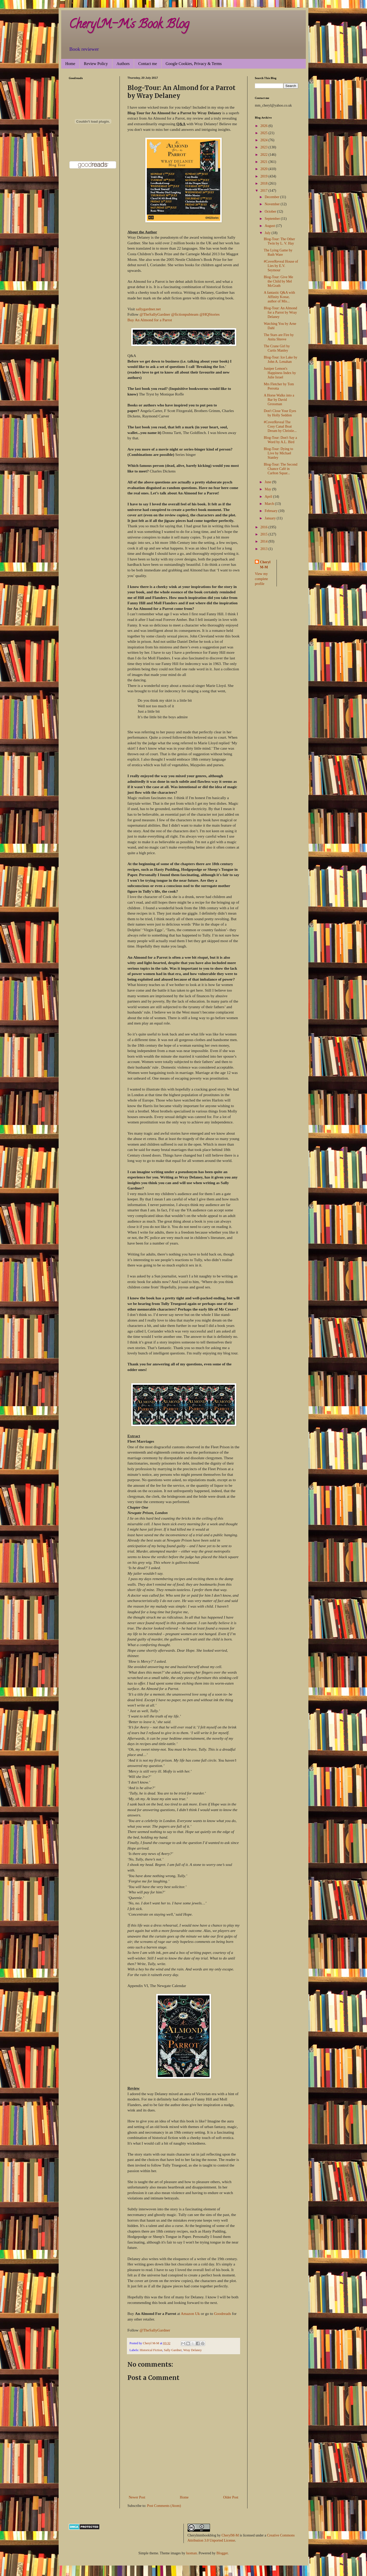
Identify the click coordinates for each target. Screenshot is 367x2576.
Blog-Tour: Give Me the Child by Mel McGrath (278, 281)
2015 (264, 534)
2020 (264, 169)
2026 (264, 126)
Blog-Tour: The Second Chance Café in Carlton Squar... (280, 469)
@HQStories (210, 314)
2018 (264, 183)
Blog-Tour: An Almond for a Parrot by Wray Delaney (280, 312)
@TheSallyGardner (154, 314)
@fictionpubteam (185, 314)
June (268, 482)
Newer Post (137, 2497)
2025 (264, 133)
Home (70, 63)
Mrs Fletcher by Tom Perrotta (279, 386)
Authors (123, 63)
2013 (264, 549)
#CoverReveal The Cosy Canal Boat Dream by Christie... (280, 426)
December (272, 197)
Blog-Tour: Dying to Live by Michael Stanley (278, 453)
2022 (264, 155)
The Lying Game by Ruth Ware (278, 252)
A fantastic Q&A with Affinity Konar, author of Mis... (279, 297)
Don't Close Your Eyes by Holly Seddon (280, 413)
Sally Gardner (173, 2350)
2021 (264, 162)
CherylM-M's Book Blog (129, 25)
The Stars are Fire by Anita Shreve (279, 337)
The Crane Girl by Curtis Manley (277, 348)
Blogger (222, 2553)
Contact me (147, 63)
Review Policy (96, 63)
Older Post (231, 2497)
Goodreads (222, 2313)
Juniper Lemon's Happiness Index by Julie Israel (280, 373)
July (268, 233)
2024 (264, 140)
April (269, 496)
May (268, 489)
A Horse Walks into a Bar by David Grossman (279, 399)
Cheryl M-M (265, 564)
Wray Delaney (192, 2350)
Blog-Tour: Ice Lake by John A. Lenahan (280, 359)
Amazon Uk (190, 2313)
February (271, 511)
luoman (191, 2553)
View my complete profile (261, 579)
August (270, 226)
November (273, 204)
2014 (264, 541)
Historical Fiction (151, 2350)
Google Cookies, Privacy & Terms (194, 63)
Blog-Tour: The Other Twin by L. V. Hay (279, 241)
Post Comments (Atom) (164, 2506)
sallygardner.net (148, 309)
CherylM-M (230, 2535)
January (271, 518)
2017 (264, 191)
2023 (264, 147)
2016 (264, 527)
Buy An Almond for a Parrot (149, 320)
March (270, 504)
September (273, 219)
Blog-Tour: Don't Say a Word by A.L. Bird (280, 440)
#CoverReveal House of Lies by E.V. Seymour (281, 266)
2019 (264, 176)
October (271, 211)
